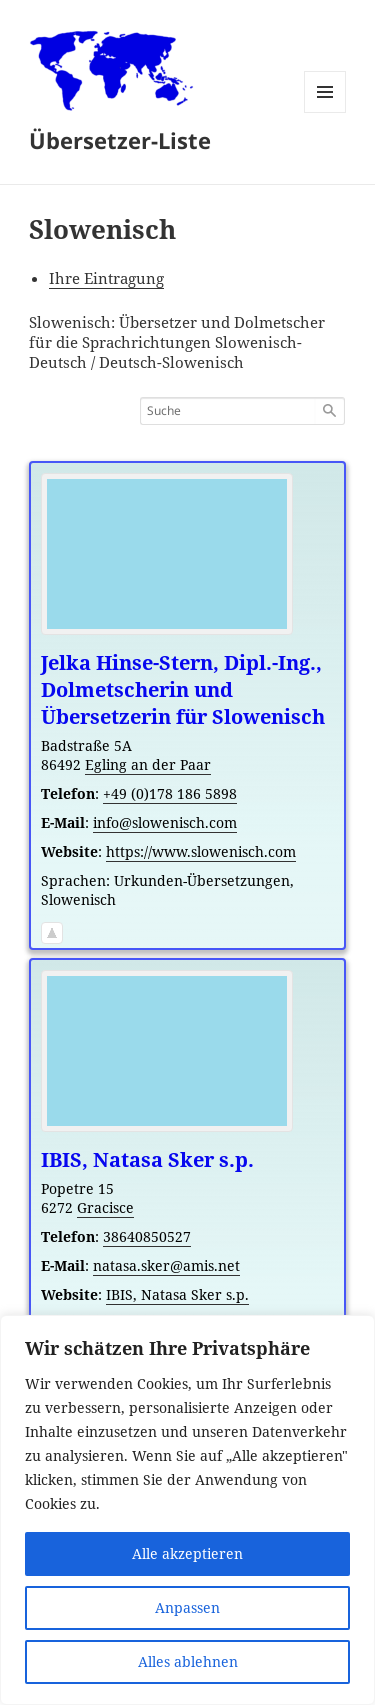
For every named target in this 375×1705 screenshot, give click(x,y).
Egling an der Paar (148, 764)
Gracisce (105, 1207)
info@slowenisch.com (165, 822)
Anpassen (187, 1607)
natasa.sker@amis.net (166, 1265)
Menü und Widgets (325, 112)
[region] (187, 1510)
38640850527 (147, 1236)
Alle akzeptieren (187, 1553)
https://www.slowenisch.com (201, 851)
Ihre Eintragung (106, 278)
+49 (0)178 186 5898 (170, 793)
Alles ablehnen (188, 1661)
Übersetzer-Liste (120, 140)
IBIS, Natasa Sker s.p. (177, 1294)
